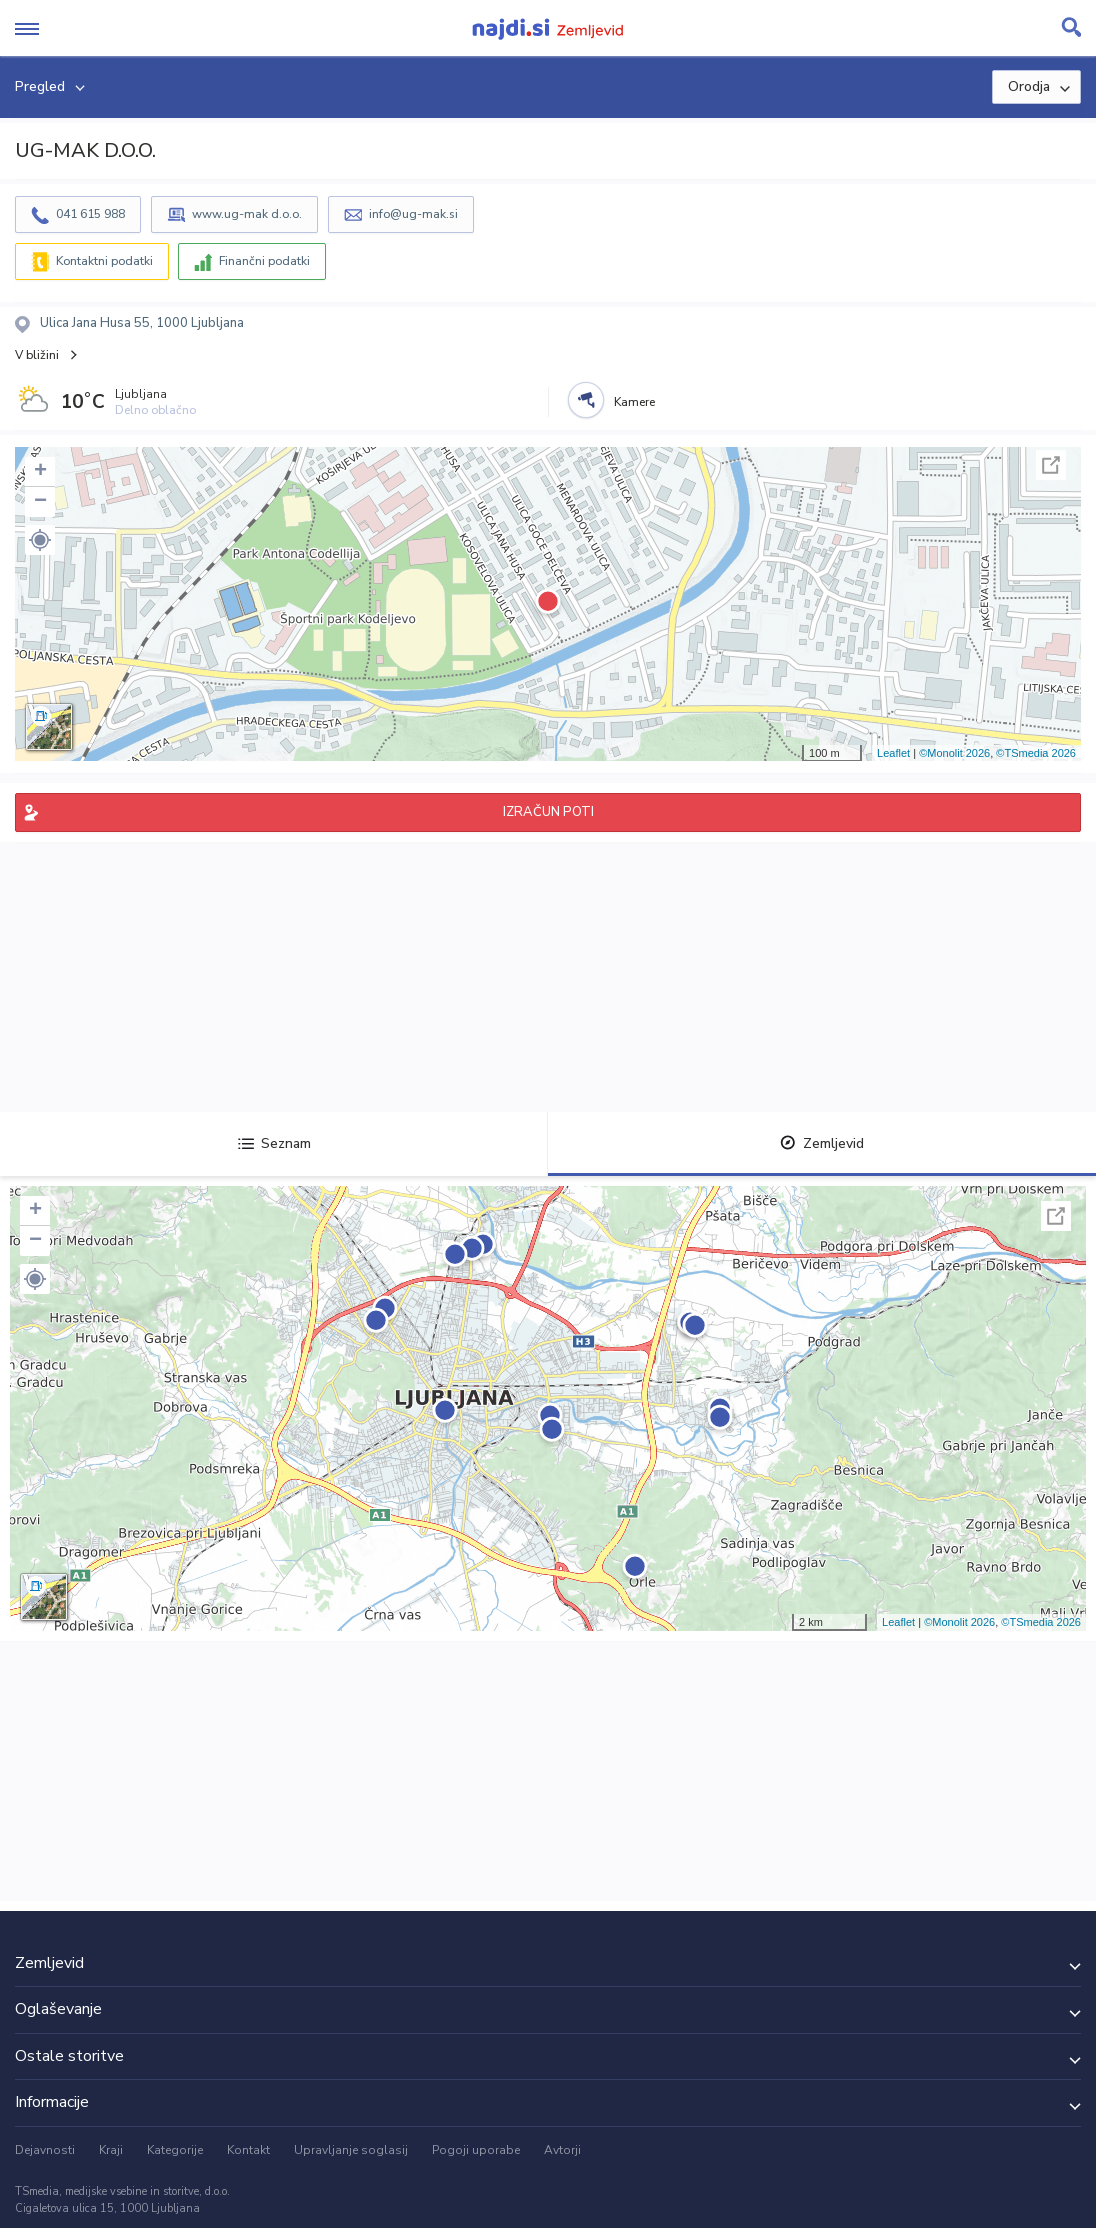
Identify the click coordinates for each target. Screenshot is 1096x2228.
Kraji (111, 2150)
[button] (40, 540)
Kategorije (175, 2150)
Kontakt (248, 2150)
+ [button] (40, 472)
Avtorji (562, 2150)
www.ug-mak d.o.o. (247, 214)
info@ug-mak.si (413, 214)
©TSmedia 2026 (1036, 753)
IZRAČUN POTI (548, 812)
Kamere (634, 402)
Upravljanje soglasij (351, 2150)
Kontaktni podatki (104, 261)
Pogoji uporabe (476, 2150)
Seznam (274, 1143)
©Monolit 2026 (954, 753)
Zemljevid (822, 1143)
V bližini (37, 355)
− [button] (40, 502)
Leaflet (893, 753)
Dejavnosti (45, 2150)
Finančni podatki (264, 261)
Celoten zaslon (1051, 465)
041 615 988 (90, 214)
